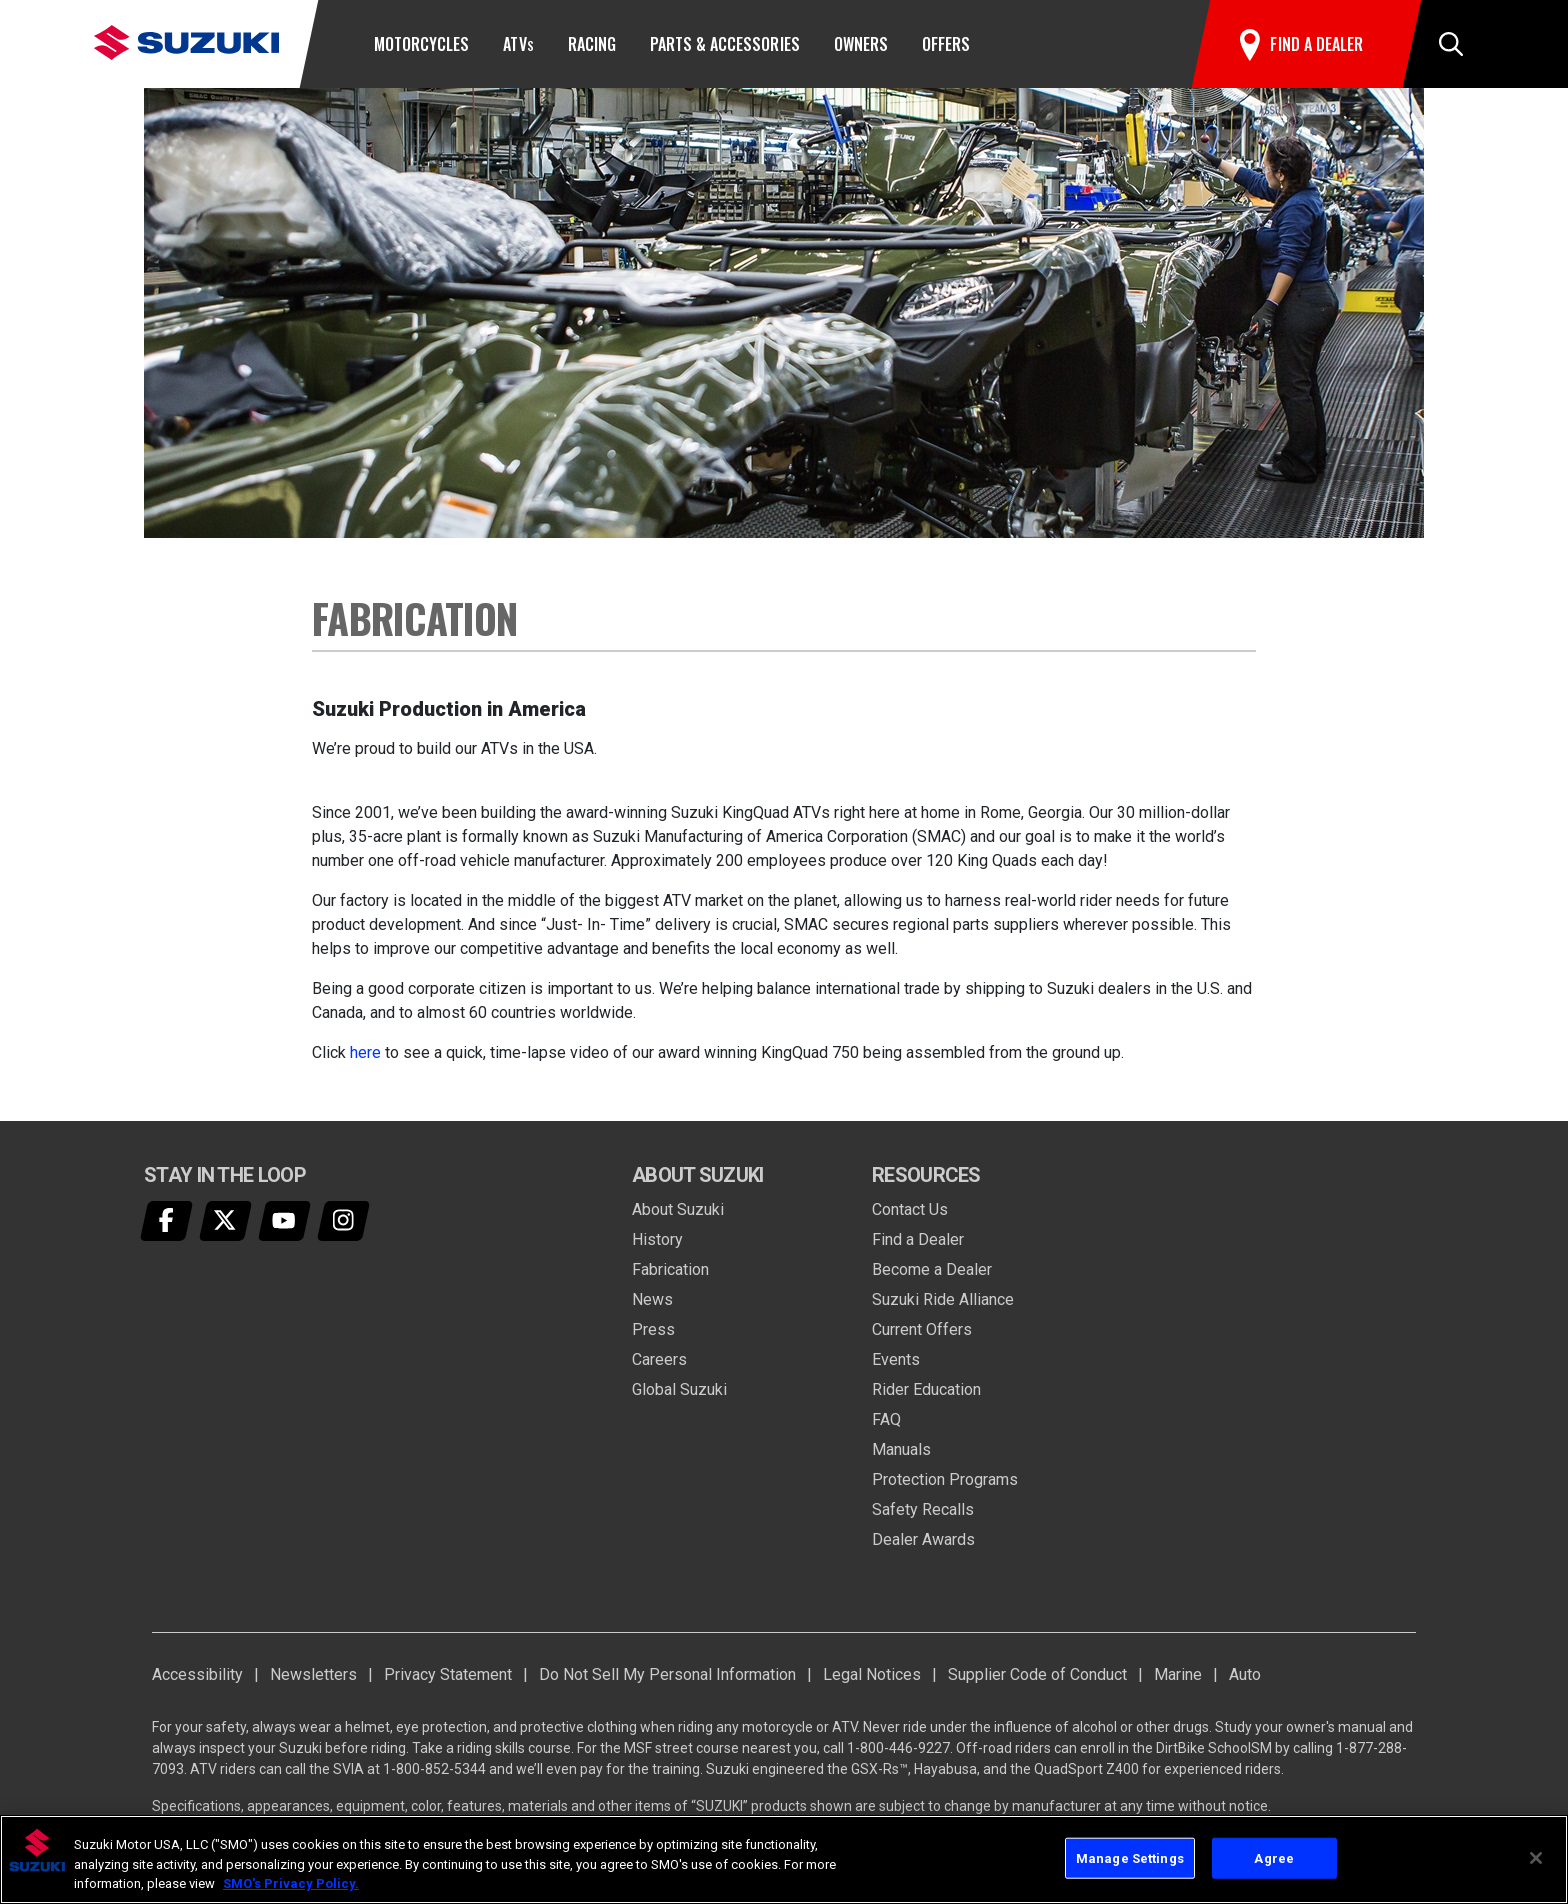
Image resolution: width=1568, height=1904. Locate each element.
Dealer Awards (923, 1539)
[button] (1451, 44)
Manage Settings (1130, 1857)
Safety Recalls (923, 1509)
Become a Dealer (932, 1269)
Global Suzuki (679, 1389)
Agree (1274, 1857)
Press (653, 1329)
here (365, 1052)
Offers (946, 44)
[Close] (1536, 1858)
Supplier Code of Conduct (1037, 1674)
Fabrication (670, 1269)
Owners (861, 44)
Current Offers (922, 1329)
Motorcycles (421, 44)
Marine (1178, 1674)
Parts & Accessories (725, 44)
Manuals (901, 1449)
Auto (1245, 1674)
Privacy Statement (448, 1674)
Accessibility (197, 1674)
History (657, 1239)
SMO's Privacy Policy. (291, 1883)
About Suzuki (678, 1209)
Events (896, 1359)
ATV (518, 44)
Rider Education (926, 1389)
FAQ (886, 1419)
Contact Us (910, 1209)
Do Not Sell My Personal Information (667, 1674)
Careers (659, 1359)
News (652, 1299)
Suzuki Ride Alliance (943, 1299)
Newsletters (313, 1674)
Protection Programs (945, 1479)
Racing (592, 44)
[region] (784, 1859)
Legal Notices (872, 1674)
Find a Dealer (918, 1239)
